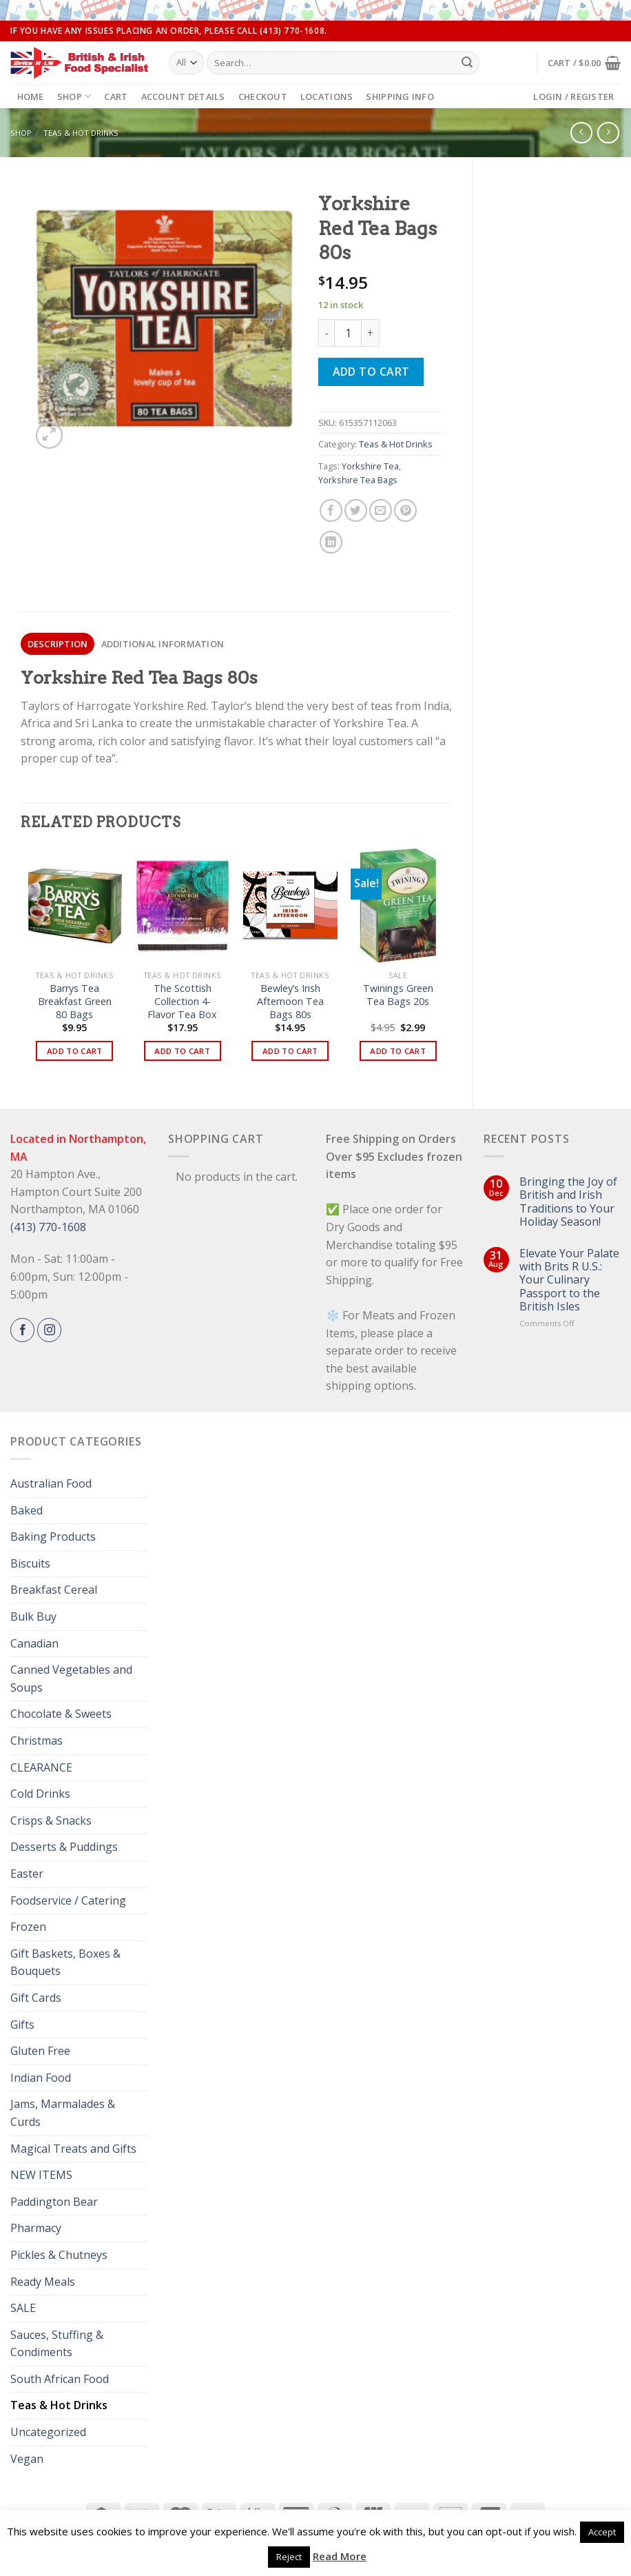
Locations (326, 96)
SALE (23, 2307)
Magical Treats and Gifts (73, 2148)
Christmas (36, 1740)
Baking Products (53, 1536)
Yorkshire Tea (370, 466)
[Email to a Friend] (380, 510)
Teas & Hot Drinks (80, 133)
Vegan (26, 2458)
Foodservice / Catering (68, 1900)
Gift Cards (35, 1997)
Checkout (262, 96)
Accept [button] (602, 2532)
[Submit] (467, 62)
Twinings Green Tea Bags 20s (398, 995)
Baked (26, 1510)
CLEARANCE (41, 1767)
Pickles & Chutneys (58, 2254)
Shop (74, 96)
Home (30, 96)
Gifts (22, 2024)
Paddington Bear (54, 2201)
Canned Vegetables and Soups (71, 1678)
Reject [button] (289, 2556)
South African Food (59, 2378)
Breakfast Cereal (53, 1589)
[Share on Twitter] (355, 510)
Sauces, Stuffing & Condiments (56, 2343)
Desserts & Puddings (64, 1846)
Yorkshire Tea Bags (357, 480)
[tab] (57, 644)
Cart (115, 96)
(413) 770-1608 (48, 1227)
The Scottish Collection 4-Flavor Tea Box (182, 1001)
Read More (339, 2556)
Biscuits (30, 1563)
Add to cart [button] (75, 1051)
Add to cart (371, 371)
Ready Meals (42, 2281)
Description (58, 644)
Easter (26, 1873)
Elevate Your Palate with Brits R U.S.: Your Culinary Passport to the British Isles (569, 1280)
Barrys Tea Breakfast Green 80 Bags (75, 1001)
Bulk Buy (33, 1616)
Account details (183, 96)
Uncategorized (48, 2432)
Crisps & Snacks (51, 1820)
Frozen (28, 1926)
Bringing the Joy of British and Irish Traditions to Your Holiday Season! (568, 1201)
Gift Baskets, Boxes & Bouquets (65, 1962)
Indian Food (40, 2077)
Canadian (34, 1643)
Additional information (163, 644)
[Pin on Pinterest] (405, 510)
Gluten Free (40, 2050)
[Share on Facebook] (331, 510)
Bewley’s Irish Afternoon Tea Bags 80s (290, 1001)
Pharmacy (35, 2227)
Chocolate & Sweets (61, 1713)
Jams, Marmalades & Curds (62, 2112)
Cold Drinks (40, 1793)
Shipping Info (399, 96)
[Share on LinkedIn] (331, 542)
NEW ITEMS (41, 2174)
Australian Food (51, 1483)
